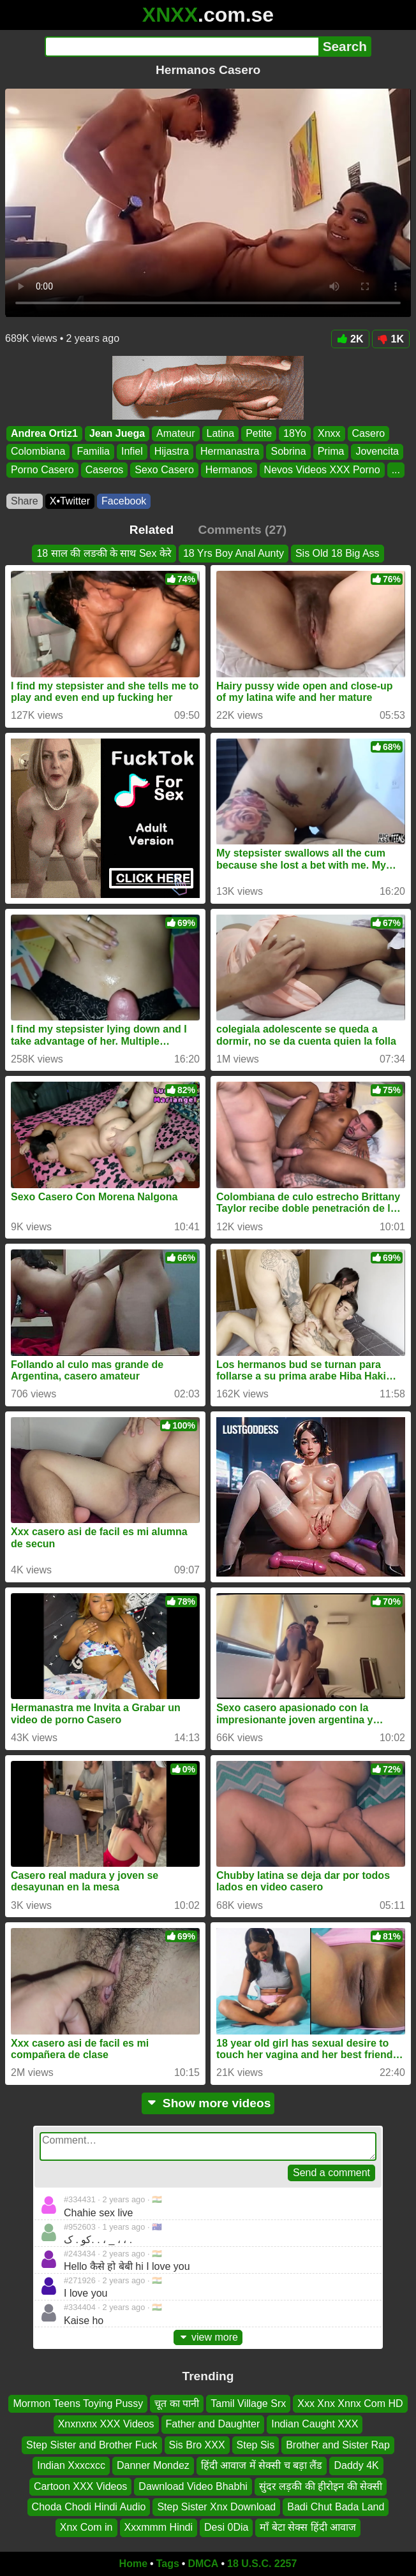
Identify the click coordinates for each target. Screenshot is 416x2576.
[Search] (181, 46)
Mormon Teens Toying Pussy (78, 2403)
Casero (368, 433)
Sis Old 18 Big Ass (337, 553)
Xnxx (329, 433)
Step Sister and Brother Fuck (91, 2445)
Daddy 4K (356, 2466)
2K (350, 339)
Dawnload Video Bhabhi (193, 2486)
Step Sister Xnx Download (216, 2506)
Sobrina (288, 451)
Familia (93, 451)
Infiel (132, 451)
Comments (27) (242, 529)
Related (152, 529)
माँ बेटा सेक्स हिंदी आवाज (308, 2527)
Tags (167, 2563)
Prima (331, 451)
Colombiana (38, 451)
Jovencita (377, 451)
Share (24, 501)
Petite (259, 433)
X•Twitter (70, 501)
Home (133, 2563)
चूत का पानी (176, 2403)
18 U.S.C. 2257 (262, 2563)
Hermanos (229, 469)
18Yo (294, 433)
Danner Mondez (153, 2466)
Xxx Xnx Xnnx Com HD (350, 2403)
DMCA (203, 2563)
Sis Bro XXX (197, 2445)
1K (391, 339)
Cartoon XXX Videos (80, 2486)
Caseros (104, 469)
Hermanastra (229, 451)
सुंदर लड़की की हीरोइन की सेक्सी (320, 2486)
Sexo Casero (164, 469)
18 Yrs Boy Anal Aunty (233, 553)
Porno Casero (42, 469)
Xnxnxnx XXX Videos (106, 2424)
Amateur (175, 433)
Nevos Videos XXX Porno (322, 469)
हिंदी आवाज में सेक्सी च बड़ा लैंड (262, 2466)
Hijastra (171, 451)
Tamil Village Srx (248, 2403)
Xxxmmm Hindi (158, 2527)
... (396, 469)
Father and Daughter (213, 2424)
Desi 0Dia (226, 2527)
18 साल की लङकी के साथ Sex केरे (103, 553)
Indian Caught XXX (314, 2424)
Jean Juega (117, 433)
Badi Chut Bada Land (335, 2506)
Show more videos (208, 2103)
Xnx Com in (86, 2527)
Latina (221, 433)
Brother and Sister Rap (338, 2445)
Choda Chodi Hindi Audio (89, 2506)
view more (208, 2337)
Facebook (123, 501)
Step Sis (256, 2445)
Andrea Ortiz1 (44, 433)
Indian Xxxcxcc (71, 2466)
